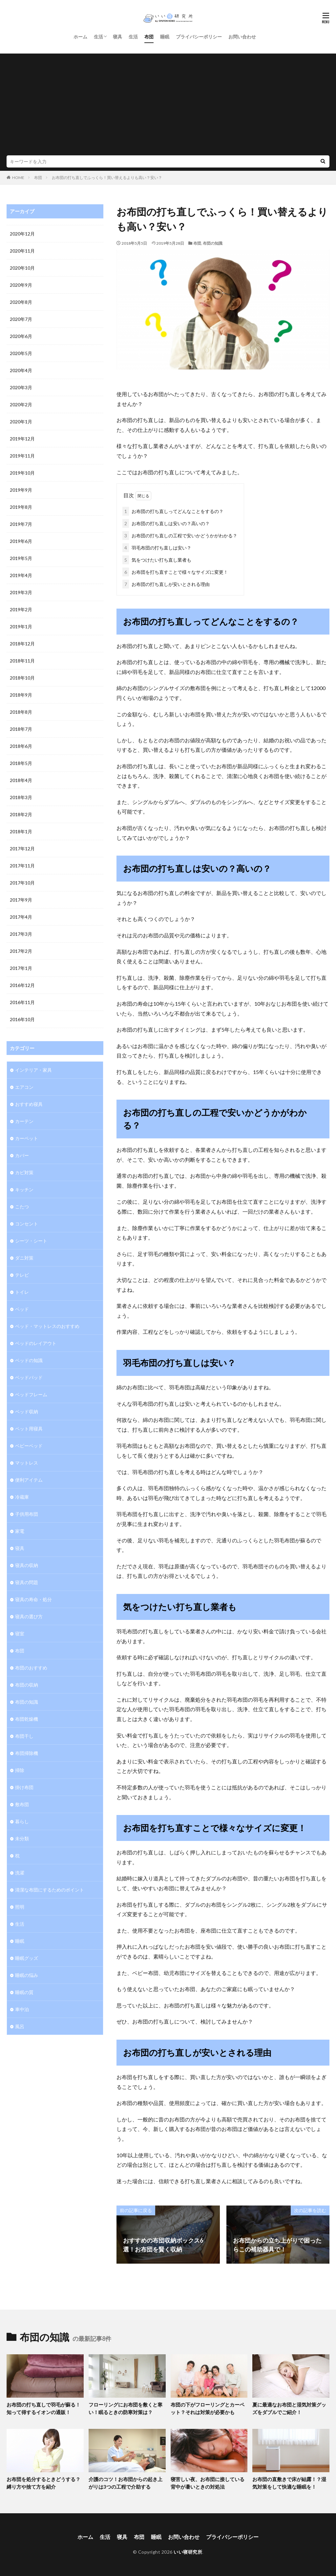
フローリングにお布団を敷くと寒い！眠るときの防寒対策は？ (125, 2408)
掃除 (19, 1770)
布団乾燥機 (26, 1719)
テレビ (22, 1275)
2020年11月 (22, 251)
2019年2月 (21, 609)
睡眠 (164, 36)
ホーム (80, 36)
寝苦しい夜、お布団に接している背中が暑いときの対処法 (207, 2483)
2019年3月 (21, 592)
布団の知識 (212, 243)
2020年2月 (21, 404)
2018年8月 (21, 712)
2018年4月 (21, 780)
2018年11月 (22, 660)
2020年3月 (21, 387)
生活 (98, 36)
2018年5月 (21, 763)
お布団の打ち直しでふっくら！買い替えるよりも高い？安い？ (107, 177)
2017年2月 (21, 951)
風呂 (19, 2026)
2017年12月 (22, 848)
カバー (22, 1155)
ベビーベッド (29, 1445)
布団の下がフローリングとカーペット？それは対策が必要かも (207, 2408)
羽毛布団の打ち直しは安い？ (156, 547)
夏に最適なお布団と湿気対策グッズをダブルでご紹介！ (289, 2408)
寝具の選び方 (29, 1616)
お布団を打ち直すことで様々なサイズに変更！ (175, 572)
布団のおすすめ (31, 1667)
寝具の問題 (26, 1582)
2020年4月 (21, 370)
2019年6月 (21, 541)
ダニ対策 (24, 1258)
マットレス (26, 1463)
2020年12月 (22, 233)
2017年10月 (22, 882)
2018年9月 (21, 695)
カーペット (26, 1138)
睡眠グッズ (26, 1958)
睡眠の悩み (26, 1975)
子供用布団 (26, 1514)
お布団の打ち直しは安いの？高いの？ (166, 523)
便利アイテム (29, 1480)
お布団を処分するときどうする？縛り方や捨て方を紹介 (43, 2483)
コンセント (26, 1223)
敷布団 (22, 1804)
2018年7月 (21, 729)
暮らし (22, 1821)
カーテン (24, 1121)
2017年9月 (21, 900)
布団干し (24, 1736)
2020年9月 (21, 285)
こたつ (22, 1206)
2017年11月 (22, 865)
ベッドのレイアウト (35, 1343)
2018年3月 (21, 797)
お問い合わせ (242, 36)
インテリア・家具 (33, 1070)
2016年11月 (22, 1002)
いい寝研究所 (188, 2552)
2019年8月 (21, 507)
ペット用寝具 (29, 1428)
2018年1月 (21, 831)
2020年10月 (22, 268)
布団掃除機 (26, 1753)
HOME (18, 177)
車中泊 (22, 2009)
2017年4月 (21, 917)
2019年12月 (22, 438)
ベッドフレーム (31, 1394)
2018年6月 (21, 746)
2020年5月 (21, 353)
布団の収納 (26, 1685)
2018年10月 (22, 678)
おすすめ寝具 (29, 1104)
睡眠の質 (24, 1992)
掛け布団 (24, 1787)
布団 (149, 36)
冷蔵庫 (22, 1497)
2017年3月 (21, 934)
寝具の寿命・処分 (33, 1599)
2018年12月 (22, 643)
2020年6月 (21, 336)
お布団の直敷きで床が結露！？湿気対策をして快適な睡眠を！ (289, 2483)
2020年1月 (21, 421)
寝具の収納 (26, 1565)
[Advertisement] (168, 106)
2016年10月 (22, 1019)
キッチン (24, 1189)
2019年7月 (21, 524)
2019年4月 (21, 575)
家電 (19, 1531)
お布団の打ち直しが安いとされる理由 (166, 584)
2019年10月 (22, 473)
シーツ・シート (31, 1240)
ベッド (22, 1309)
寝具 (117, 36)
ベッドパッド (29, 1377)
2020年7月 (21, 319)
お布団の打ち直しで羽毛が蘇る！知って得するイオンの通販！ (43, 2408)
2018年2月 (21, 814)
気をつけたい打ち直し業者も (156, 559)
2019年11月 (22, 456)
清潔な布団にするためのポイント (49, 1890)
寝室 (19, 1633)
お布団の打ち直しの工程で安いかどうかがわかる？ (179, 535)
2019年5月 (21, 558)
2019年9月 (21, 490)
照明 (19, 1907)
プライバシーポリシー (199, 36)
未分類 (22, 1838)
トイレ (22, 1292)
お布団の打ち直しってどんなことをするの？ (172, 511)
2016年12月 (22, 985)
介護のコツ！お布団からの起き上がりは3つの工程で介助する (125, 2483)
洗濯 (19, 1872)
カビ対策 (24, 1172)
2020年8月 (21, 302)
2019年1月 (21, 626)
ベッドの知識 (29, 1360)
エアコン (24, 1087)
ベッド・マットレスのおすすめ (47, 1326)
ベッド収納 (26, 1411)
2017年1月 (21, 968)
